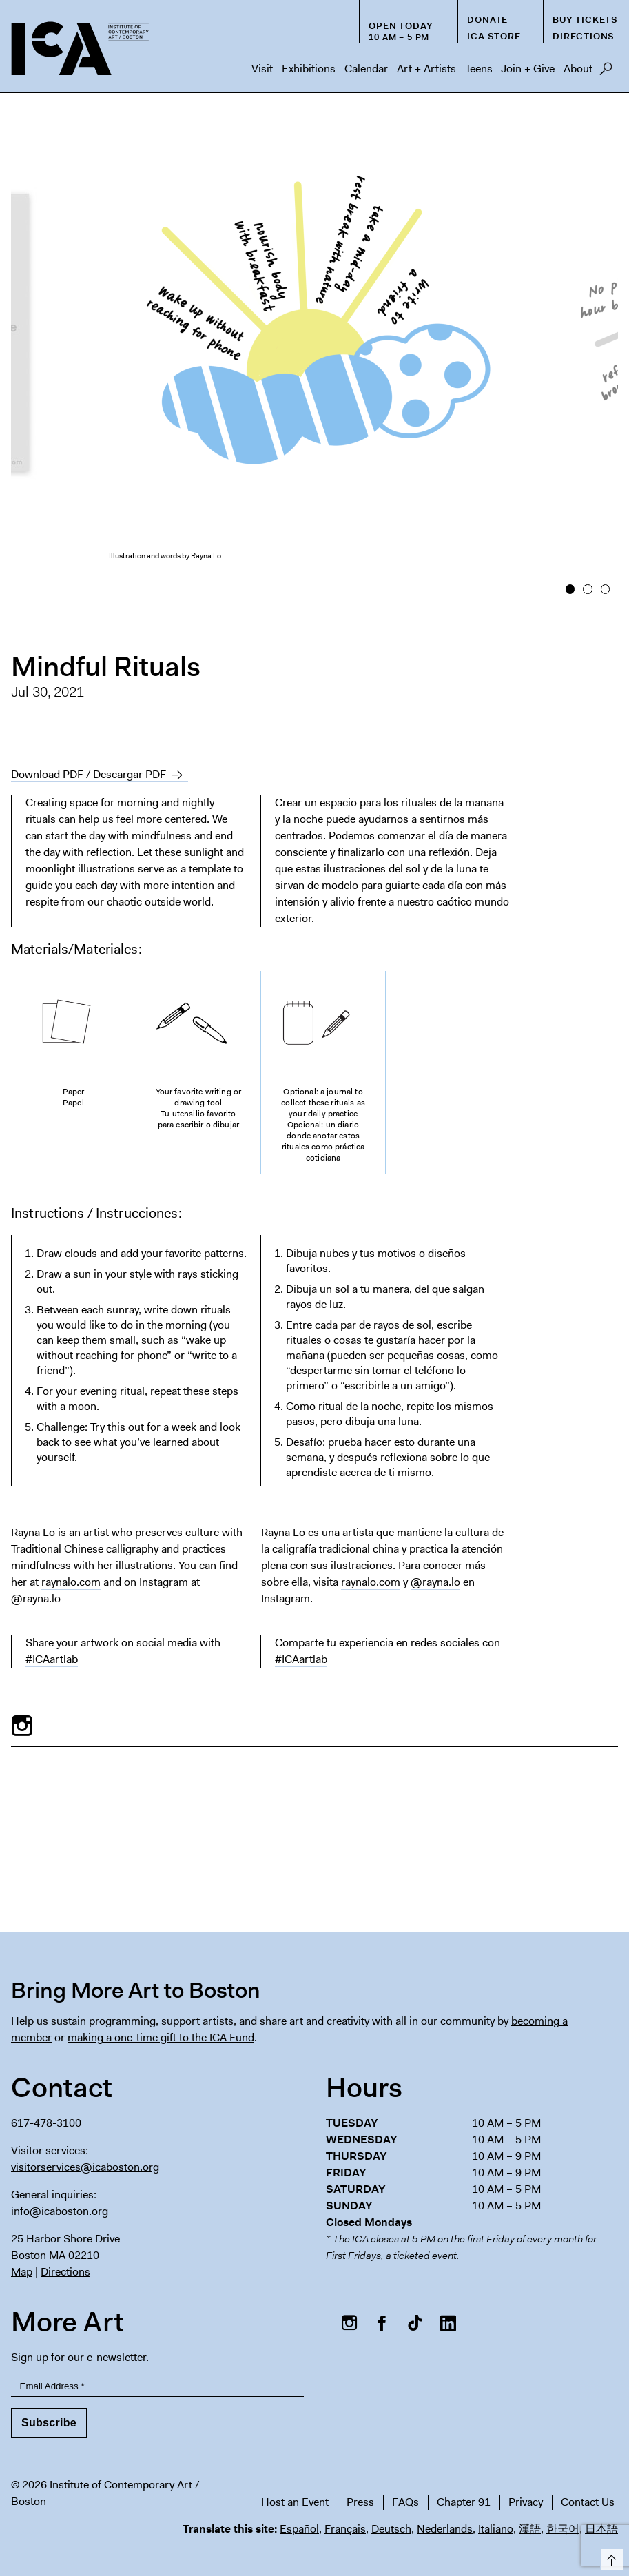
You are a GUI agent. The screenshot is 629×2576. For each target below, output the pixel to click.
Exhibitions (309, 68)
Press (360, 2502)
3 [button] (605, 589)
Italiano (495, 2529)
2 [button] (587, 589)
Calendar (366, 68)
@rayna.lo (36, 1598)
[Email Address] (157, 2387)
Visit (262, 68)
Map (21, 2272)
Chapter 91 (464, 2502)
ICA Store (493, 36)
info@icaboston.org (59, 2211)
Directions (584, 36)
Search (605, 72)
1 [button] (570, 589)
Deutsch (391, 2529)
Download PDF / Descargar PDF (88, 774)
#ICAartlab (51, 1659)
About (578, 68)
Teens (479, 68)
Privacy (525, 2502)
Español (299, 2529)
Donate (487, 19)
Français (345, 2529)
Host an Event (295, 2502)
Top (609, 2557)
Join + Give (528, 68)
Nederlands (445, 2529)
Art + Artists (426, 68)
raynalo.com (71, 1582)
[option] (315, 356)
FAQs (405, 2502)
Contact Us (588, 2502)
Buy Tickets (585, 19)
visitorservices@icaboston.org (85, 2167)
